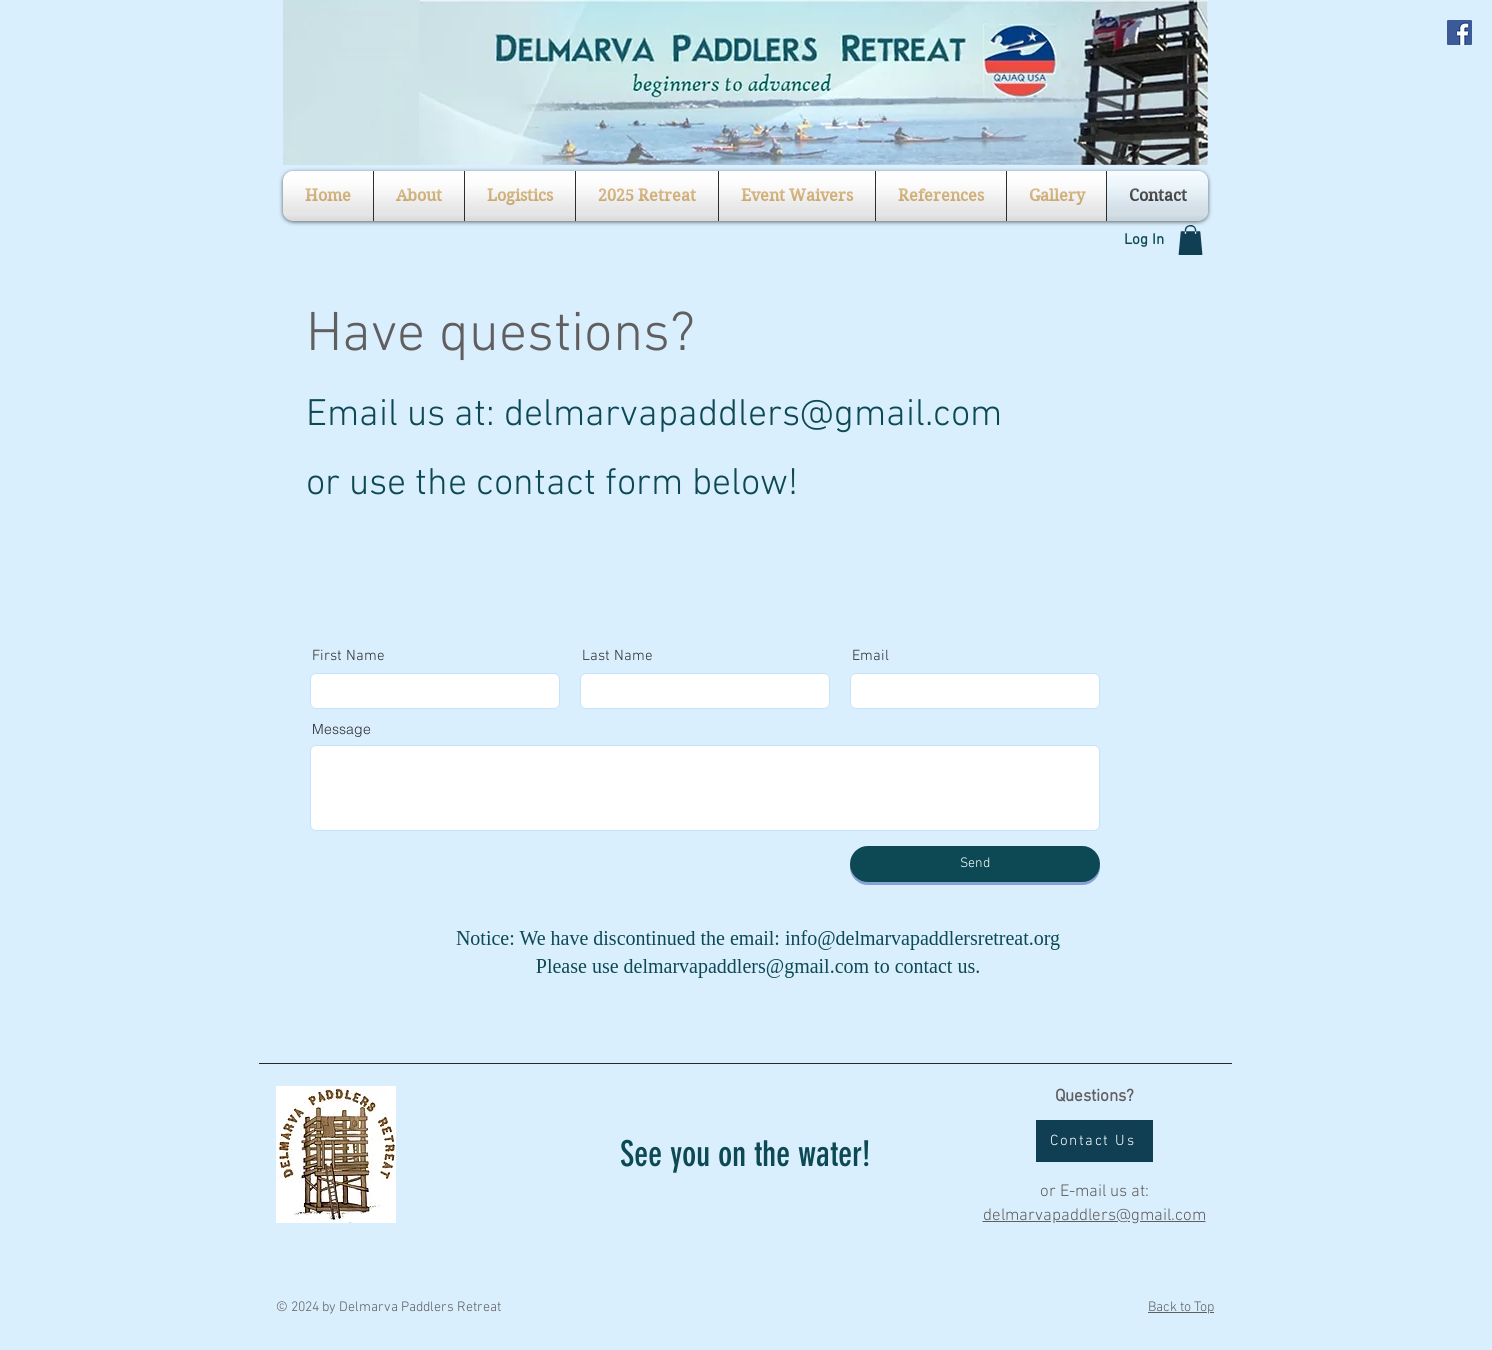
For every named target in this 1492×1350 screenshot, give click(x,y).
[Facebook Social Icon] (1459, 32)
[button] (419, 196)
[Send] (975, 864)
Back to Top (1181, 1307)
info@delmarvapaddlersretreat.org (922, 938)
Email (870, 656)
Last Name (617, 656)
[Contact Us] (1094, 1141)
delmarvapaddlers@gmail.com (753, 415)
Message (341, 729)
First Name (348, 656)
